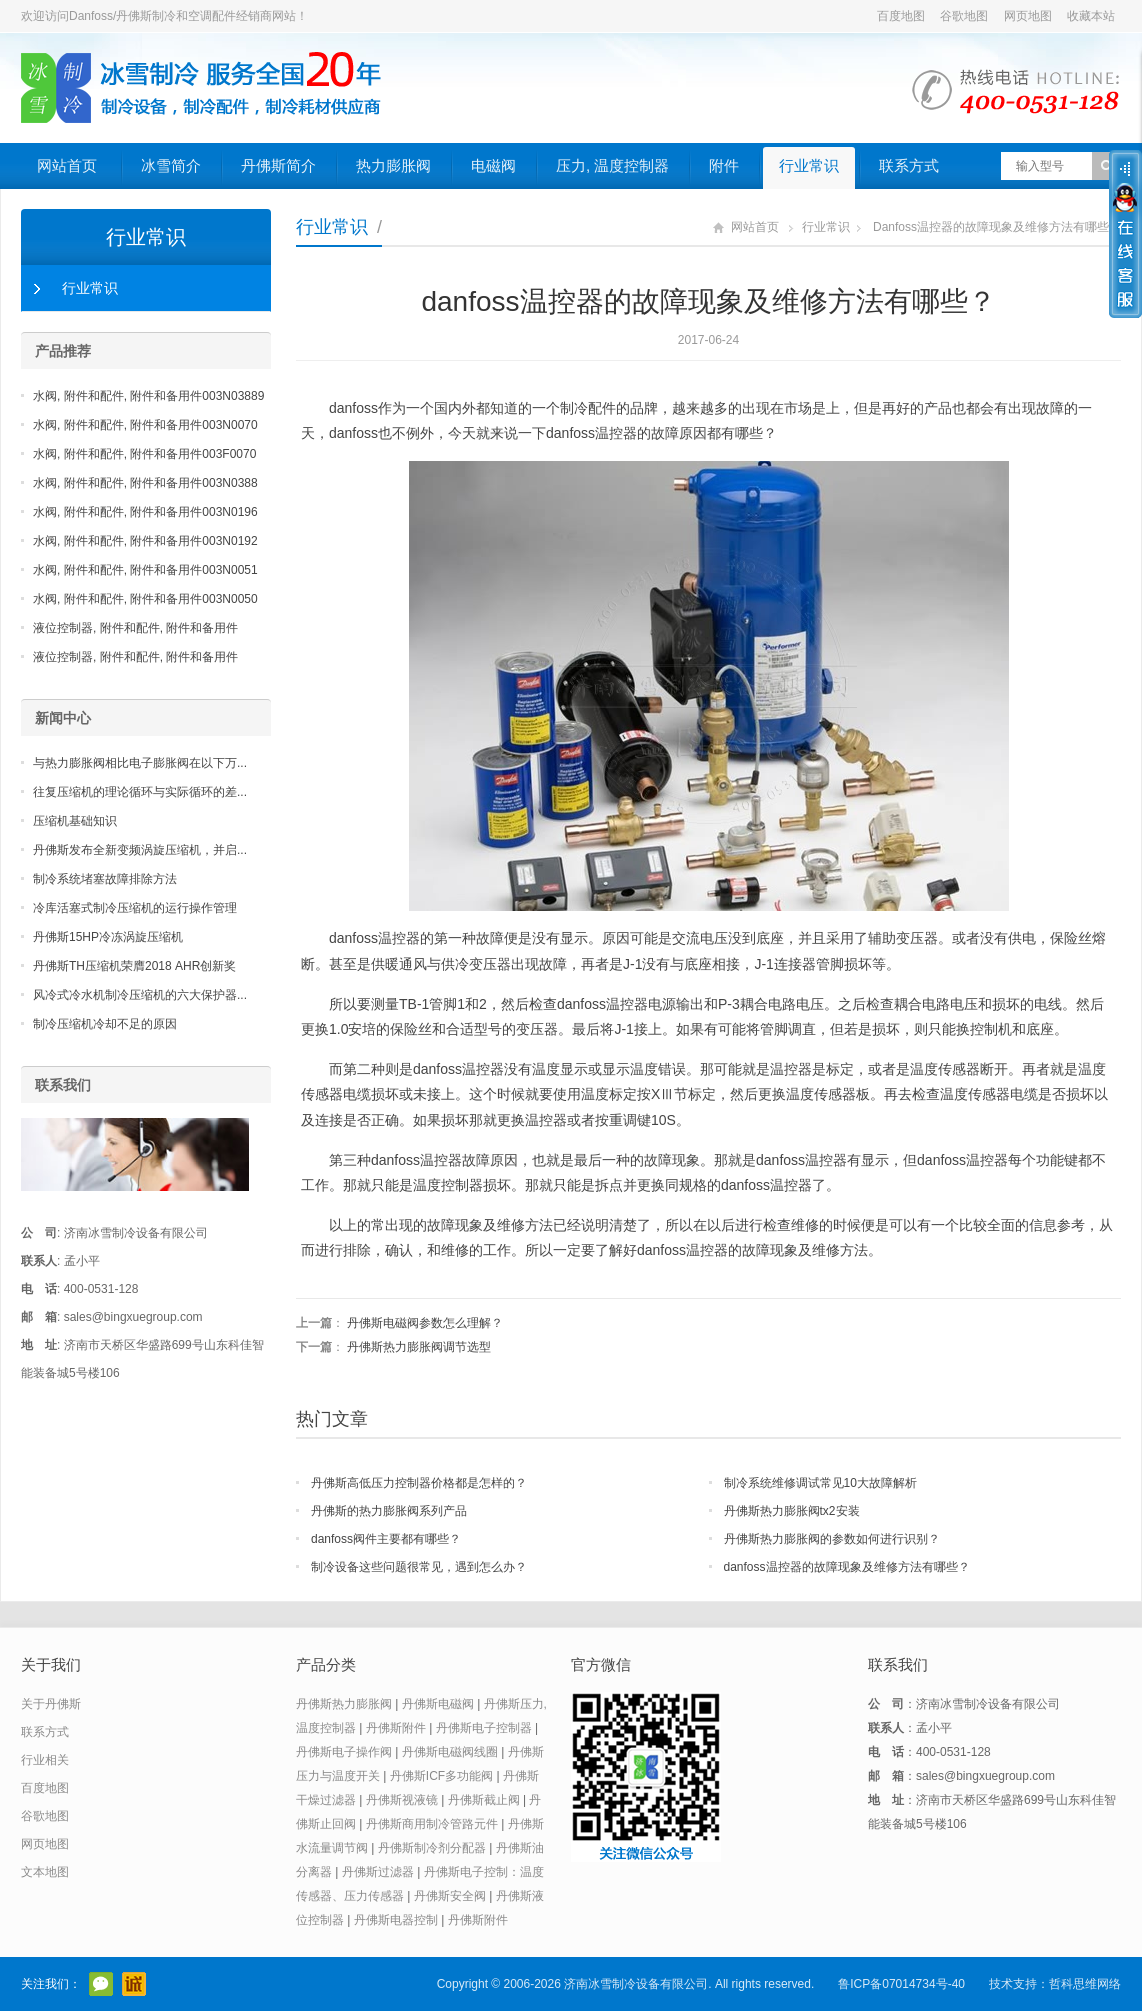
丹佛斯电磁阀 (438, 1704)
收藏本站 (1091, 16)
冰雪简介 (171, 165)
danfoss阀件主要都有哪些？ (386, 1539)
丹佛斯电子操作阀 (344, 1752)
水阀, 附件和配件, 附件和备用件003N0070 (145, 425)
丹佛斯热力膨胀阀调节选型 (419, 1347)
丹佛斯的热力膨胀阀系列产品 (389, 1511)
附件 (724, 165)
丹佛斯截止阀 (484, 1800)
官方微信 (101, 1984)
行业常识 (809, 165)
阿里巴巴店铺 (134, 1984)
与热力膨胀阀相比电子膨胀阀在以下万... (140, 763)
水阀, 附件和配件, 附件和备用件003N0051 (145, 570)
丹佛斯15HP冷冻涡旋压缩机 (108, 937)
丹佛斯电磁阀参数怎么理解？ (425, 1323)
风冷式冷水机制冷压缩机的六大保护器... (140, 995)
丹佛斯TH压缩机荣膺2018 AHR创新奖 (134, 966)
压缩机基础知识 (75, 821)
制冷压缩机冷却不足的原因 (105, 1024)
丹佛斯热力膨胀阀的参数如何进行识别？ (832, 1539)
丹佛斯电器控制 (396, 1920)
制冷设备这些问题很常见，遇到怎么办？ (419, 1567)
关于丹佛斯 (51, 1704)
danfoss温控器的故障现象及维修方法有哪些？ (847, 1567)
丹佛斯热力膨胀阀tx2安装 (792, 1511)
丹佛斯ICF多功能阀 (441, 1776)
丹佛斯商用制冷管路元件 (432, 1824)
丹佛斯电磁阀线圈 (450, 1752)
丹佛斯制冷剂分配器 (432, 1848)
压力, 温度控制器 (612, 165)
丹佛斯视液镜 (402, 1800)
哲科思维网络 (1085, 1984)
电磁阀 (493, 165)
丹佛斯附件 (396, 1728)
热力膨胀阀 (393, 165)
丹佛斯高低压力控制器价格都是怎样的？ (419, 1483)
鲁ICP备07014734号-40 (901, 1984)
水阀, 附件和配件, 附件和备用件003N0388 (145, 483)
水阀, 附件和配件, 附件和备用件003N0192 (145, 541)
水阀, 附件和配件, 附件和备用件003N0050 (145, 599)
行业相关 (45, 1760)
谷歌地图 (964, 16)
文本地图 (45, 1872)
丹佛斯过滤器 (378, 1872)
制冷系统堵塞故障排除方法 (105, 879)
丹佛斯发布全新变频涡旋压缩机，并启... (140, 850)
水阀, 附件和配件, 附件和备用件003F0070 (144, 454)
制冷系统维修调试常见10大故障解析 (820, 1483)
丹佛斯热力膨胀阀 (344, 1704)
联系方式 (909, 165)
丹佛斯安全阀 (450, 1896)
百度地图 (901, 16)
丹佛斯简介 (278, 165)
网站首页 (67, 165)
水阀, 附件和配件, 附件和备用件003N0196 (145, 512)
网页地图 (1028, 16)
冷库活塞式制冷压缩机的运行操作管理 (135, 908)
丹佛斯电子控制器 (484, 1728)
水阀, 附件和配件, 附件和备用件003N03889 (148, 396)
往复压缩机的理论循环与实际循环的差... (140, 792)
